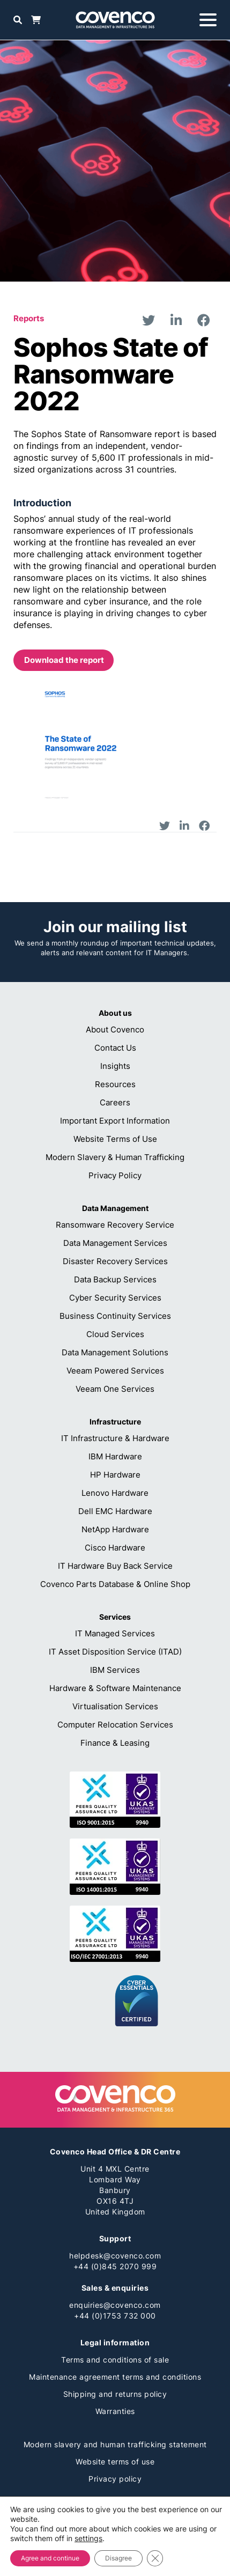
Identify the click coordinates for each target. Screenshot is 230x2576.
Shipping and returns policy (115, 2393)
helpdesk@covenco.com (115, 2255)
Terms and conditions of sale (115, 2359)
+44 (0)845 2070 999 (115, 2266)
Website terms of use (115, 2461)
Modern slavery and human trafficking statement (115, 2444)
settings (88, 2538)
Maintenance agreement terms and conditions (115, 2376)
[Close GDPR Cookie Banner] (155, 2558)
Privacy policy (115, 2478)
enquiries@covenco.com (115, 2304)
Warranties (115, 2411)
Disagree (118, 2558)
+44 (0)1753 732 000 (115, 2315)
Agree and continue (50, 2558)
